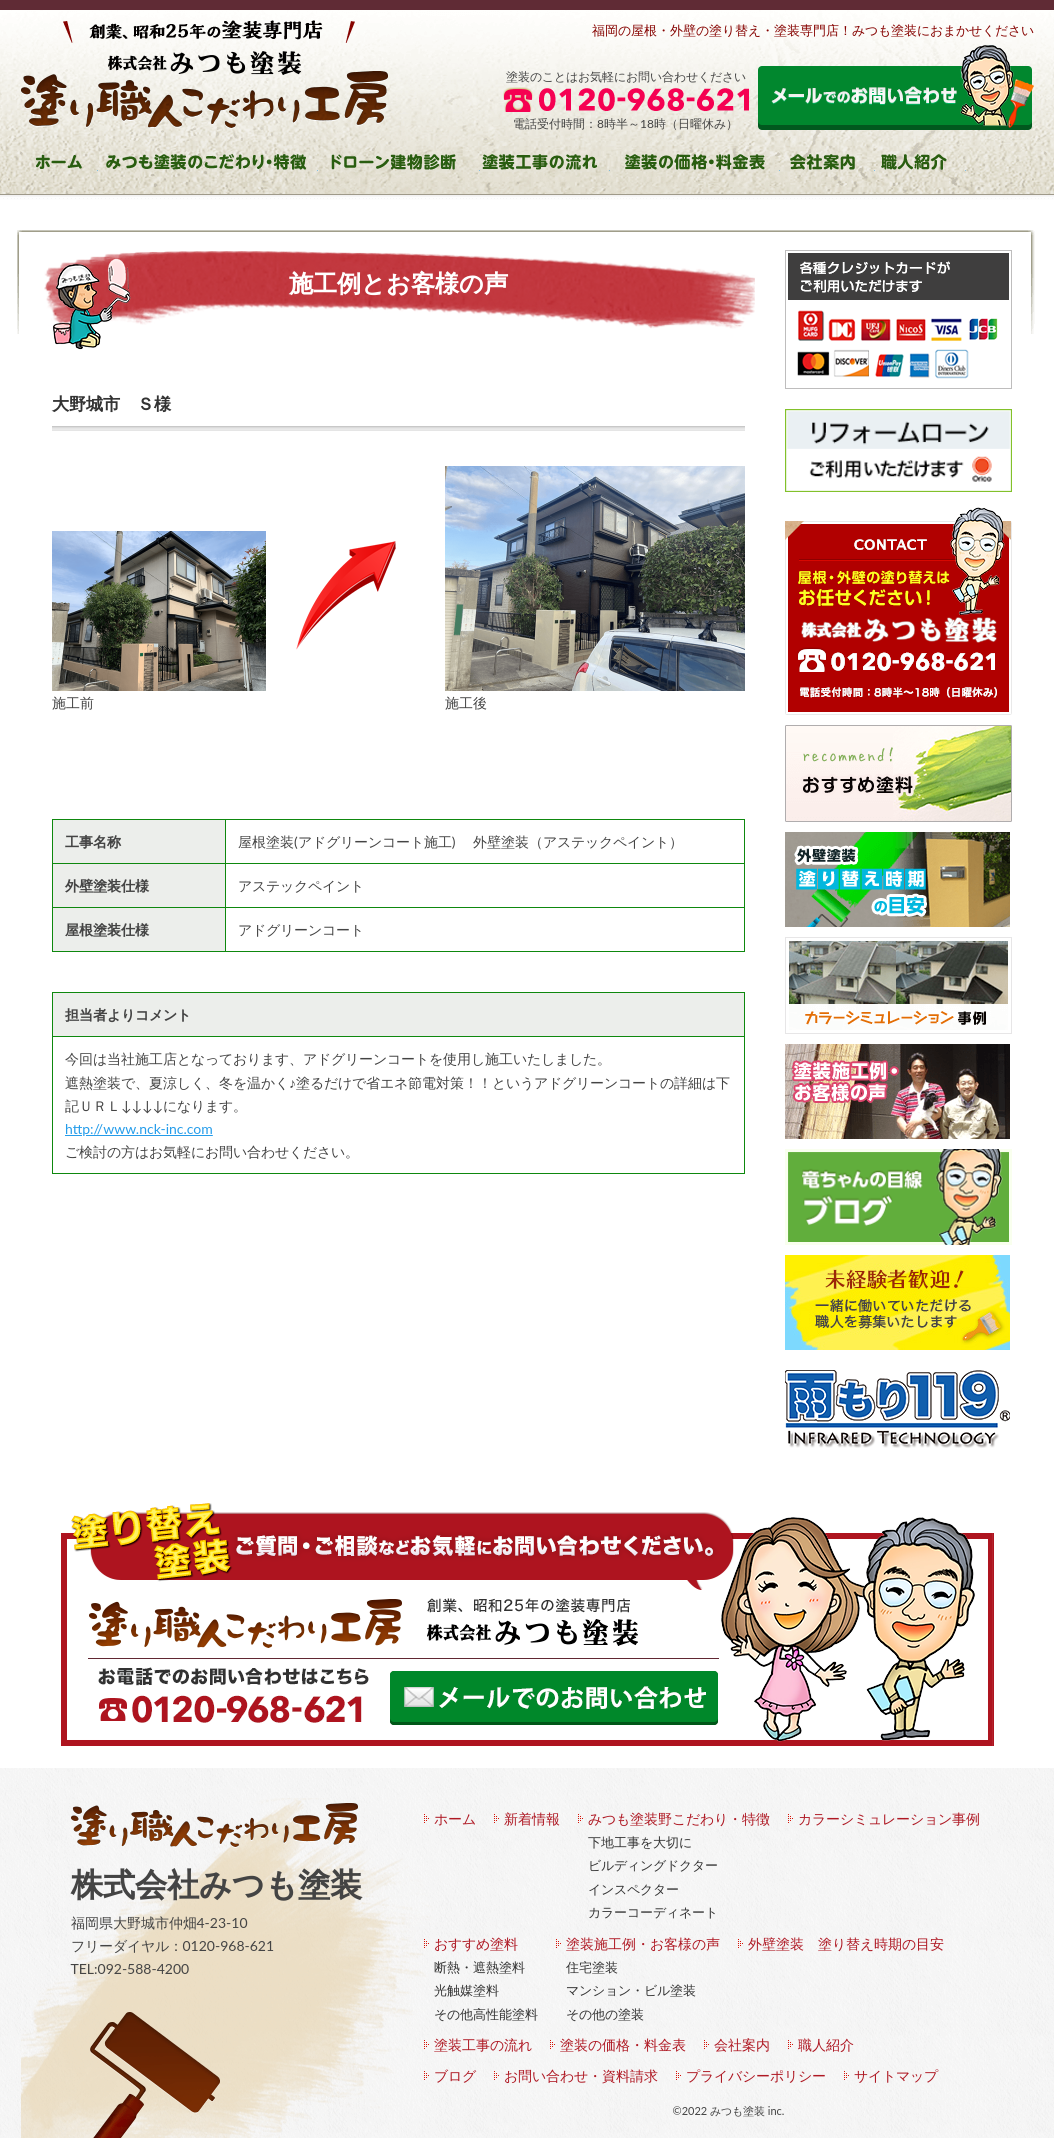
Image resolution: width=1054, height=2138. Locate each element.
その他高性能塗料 (486, 2014)
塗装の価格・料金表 (695, 165)
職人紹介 (920, 165)
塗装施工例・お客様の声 (643, 1943)
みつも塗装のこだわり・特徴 (208, 165)
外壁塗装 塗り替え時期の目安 (846, 1943)
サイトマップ (896, 2075)
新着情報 (532, 1818)
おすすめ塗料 (476, 1943)
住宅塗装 (592, 1967)
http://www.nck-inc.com (139, 1128)
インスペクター (633, 1889)
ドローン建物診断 (399, 165)
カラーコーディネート (653, 1912)
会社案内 (827, 165)
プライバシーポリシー (756, 2075)
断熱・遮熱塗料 (479, 1967)
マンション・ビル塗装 (631, 1990)
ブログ (455, 2075)
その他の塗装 (605, 2014)
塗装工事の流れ (545, 165)
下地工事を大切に (640, 1842)
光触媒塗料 (466, 1990)
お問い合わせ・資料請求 (581, 2075)
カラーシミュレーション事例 (889, 1818)
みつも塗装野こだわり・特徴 (679, 1818)
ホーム (59, 165)
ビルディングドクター (653, 1865)
